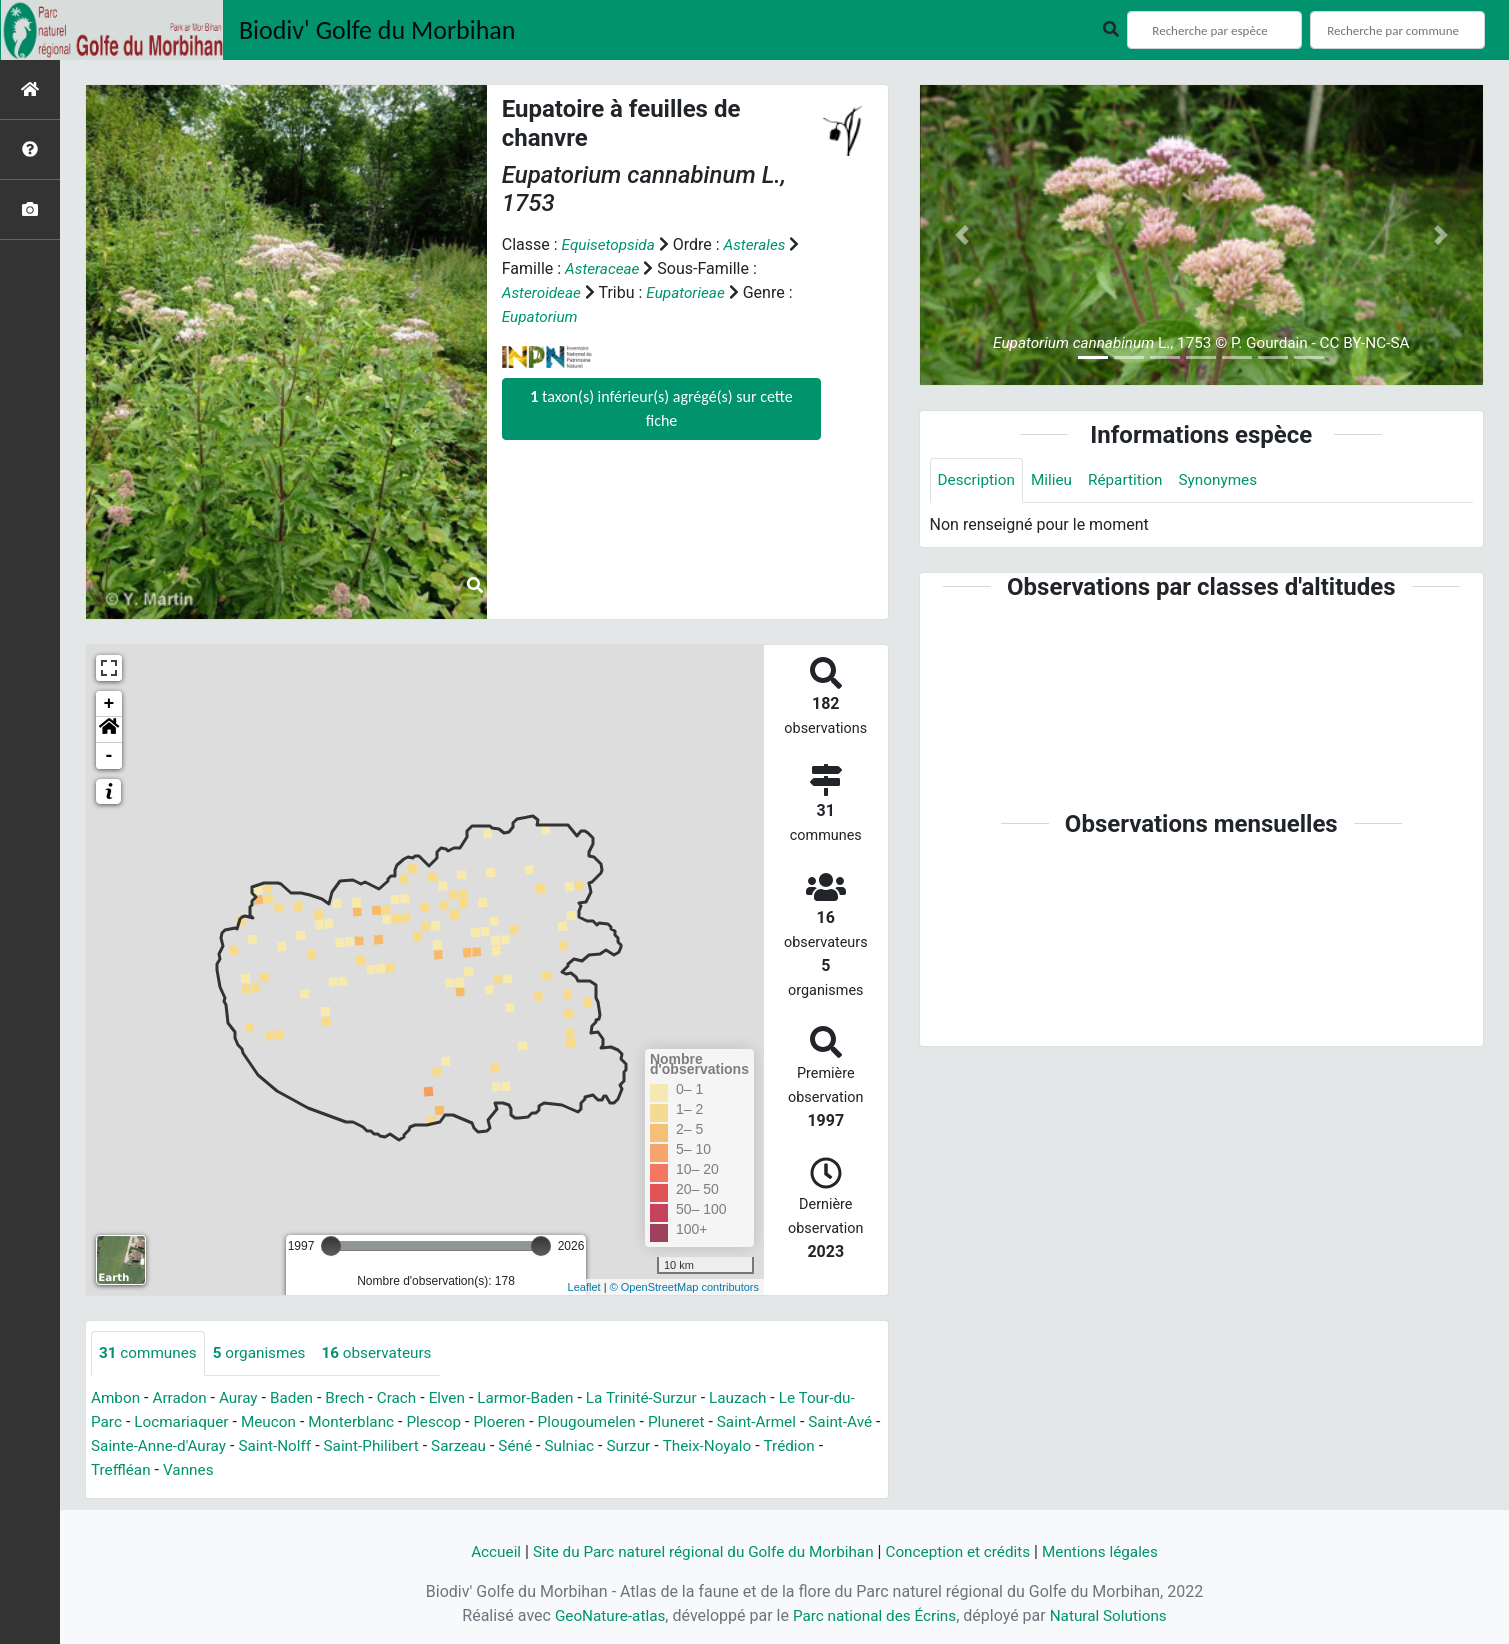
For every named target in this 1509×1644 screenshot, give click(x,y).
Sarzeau (552, 1446)
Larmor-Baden (541, 1398)
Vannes (257, 1470)
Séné (611, 1446)
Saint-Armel (805, 1422)
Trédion (118, 1470)
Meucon (298, 1422)
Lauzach (763, 1398)
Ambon (116, 1398)
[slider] (331, 1246)
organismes (265, 1353)
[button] (109, 730)
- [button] (109, 756)
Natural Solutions (1114, 1615)
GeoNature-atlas (604, 1615)
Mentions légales (1112, 1551)
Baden (299, 1398)
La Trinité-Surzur (662, 1398)
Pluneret (721, 1422)
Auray (244, 1398)
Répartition (1133, 480)
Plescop (469, 1422)
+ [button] (109, 704)
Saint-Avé (124, 1446)
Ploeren (538, 1422)
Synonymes (1229, 480)
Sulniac (668, 1446)
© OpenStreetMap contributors (684, 1287)
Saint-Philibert (462, 1446)
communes (150, 1353)
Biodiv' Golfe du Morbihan (377, 30)
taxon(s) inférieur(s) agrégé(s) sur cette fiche (661, 408)
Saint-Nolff (362, 1446)
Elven (460, 1398)
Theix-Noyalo (810, 1446)
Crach (407, 1398)
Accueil (482, 1551)
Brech (354, 1398)
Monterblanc (384, 1422)
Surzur (729, 1446)
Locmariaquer (207, 1422)
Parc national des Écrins (874, 1615)
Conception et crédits (965, 1551)
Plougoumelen (628, 1422)
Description (978, 480)
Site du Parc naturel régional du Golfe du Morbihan (698, 1551)
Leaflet (584, 1287)
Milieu (1056, 480)
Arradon (183, 1398)
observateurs (387, 1353)
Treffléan (188, 1470)
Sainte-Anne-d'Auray (240, 1446)
